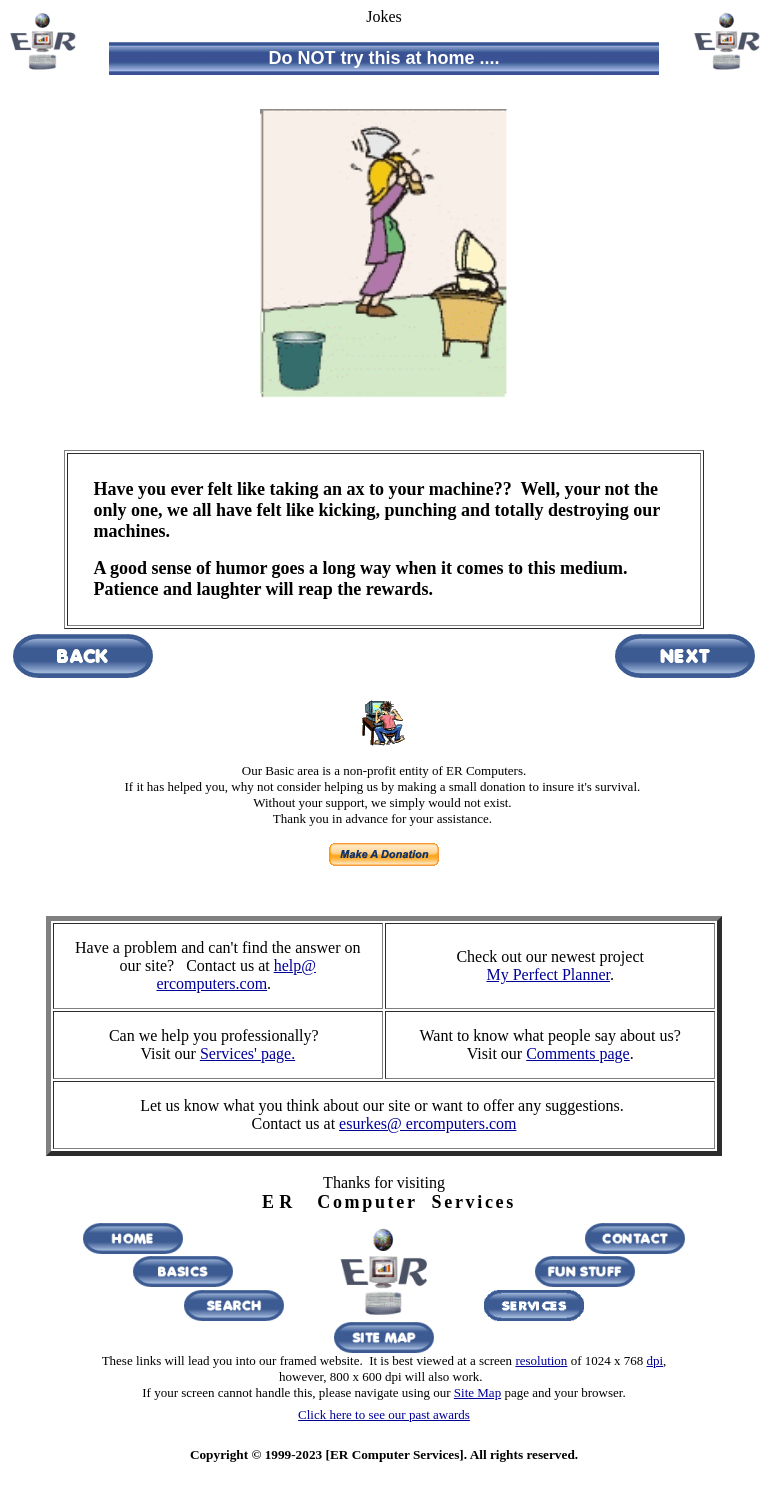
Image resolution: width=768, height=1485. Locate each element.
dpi (654, 1360)
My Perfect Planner (548, 974)
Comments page (578, 1053)
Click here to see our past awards (384, 1414)
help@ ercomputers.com (236, 974)
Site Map (477, 1392)
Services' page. (247, 1053)
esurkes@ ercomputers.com (427, 1123)
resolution (541, 1360)
